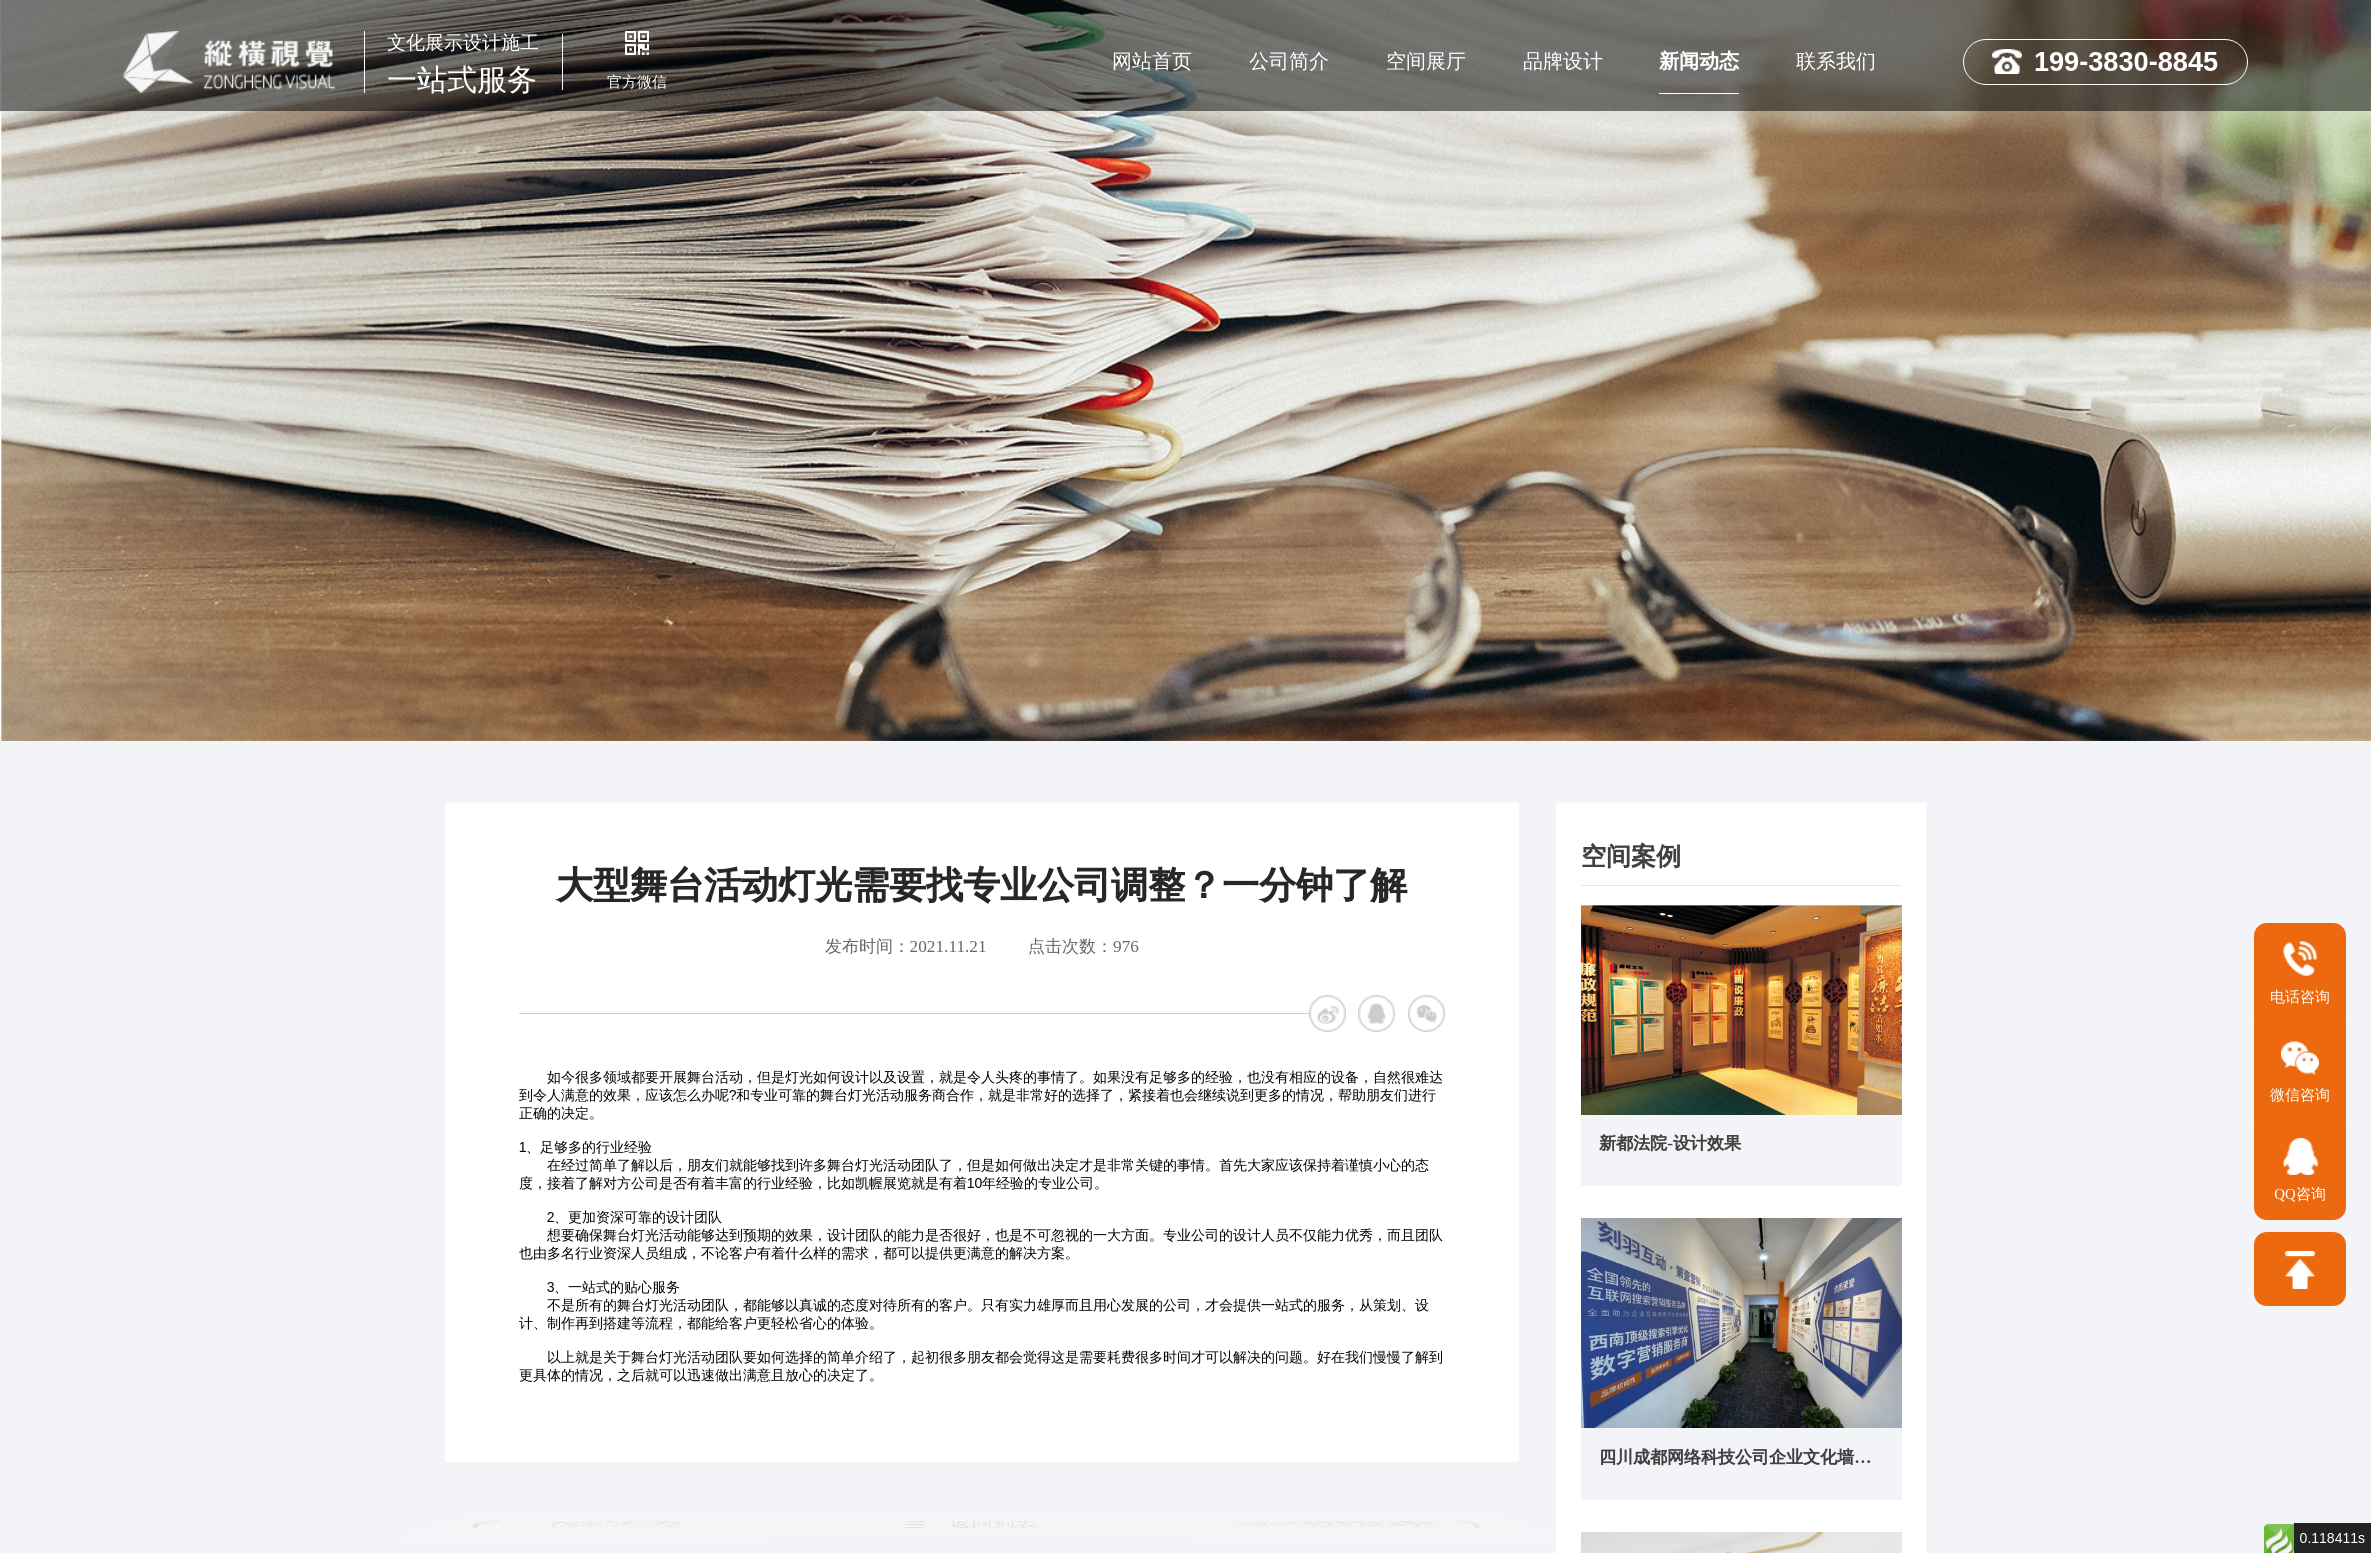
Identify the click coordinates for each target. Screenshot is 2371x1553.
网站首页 (1152, 61)
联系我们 (1836, 61)
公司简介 (1289, 61)
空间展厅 (1426, 61)
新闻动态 (1699, 61)
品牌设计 (1563, 61)
